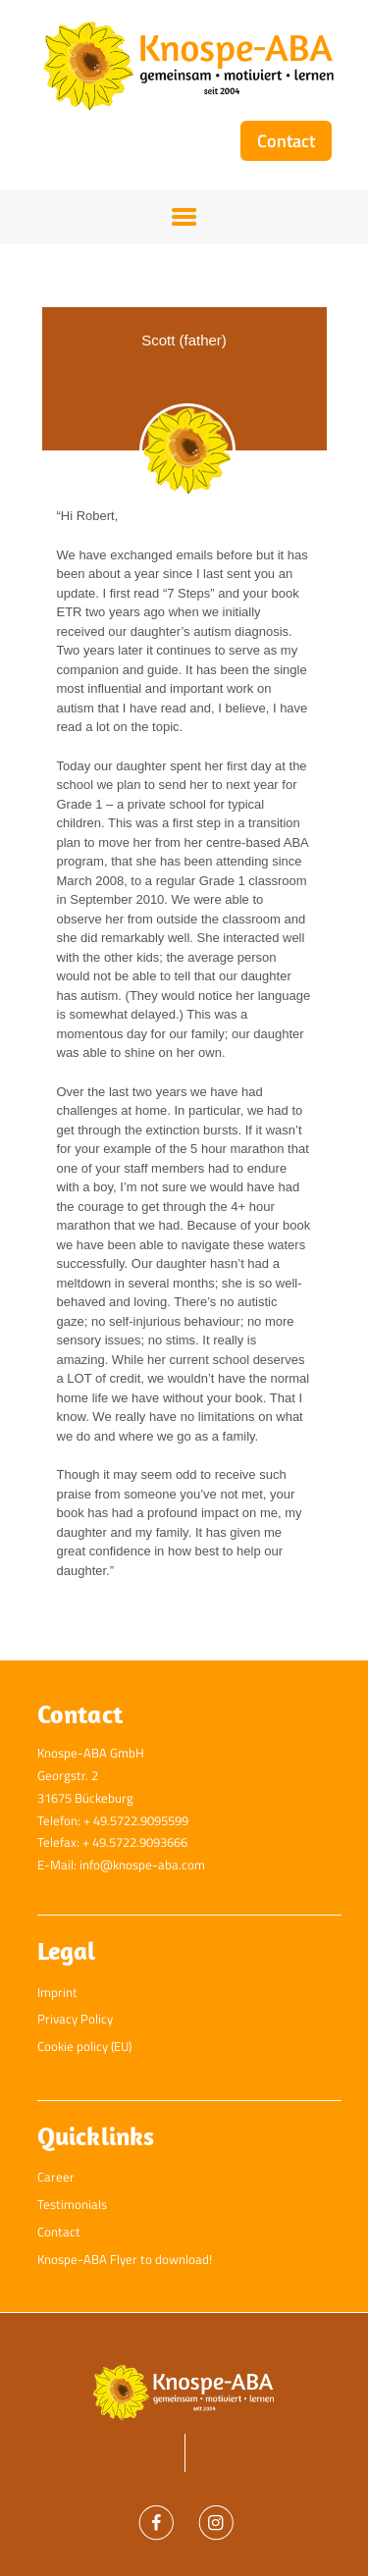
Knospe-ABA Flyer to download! (124, 2259)
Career (56, 2176)
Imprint (57, 1992)
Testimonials (72, 2204)
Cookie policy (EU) (84, 2046)
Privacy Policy (75, 2018)
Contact (58, 2231)
